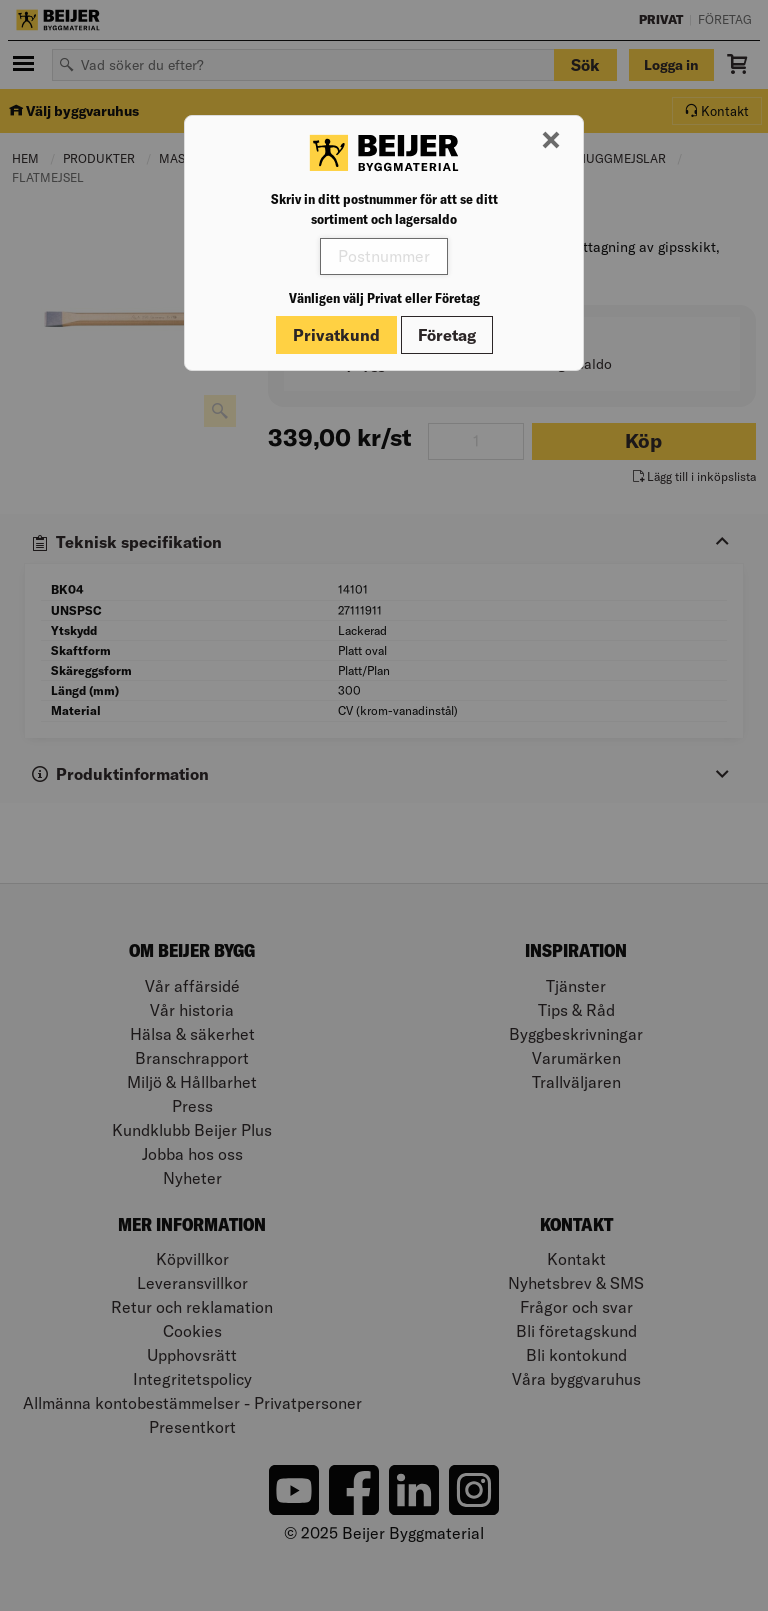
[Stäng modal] (551, 141)
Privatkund (336, 335)
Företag (447, 335)
